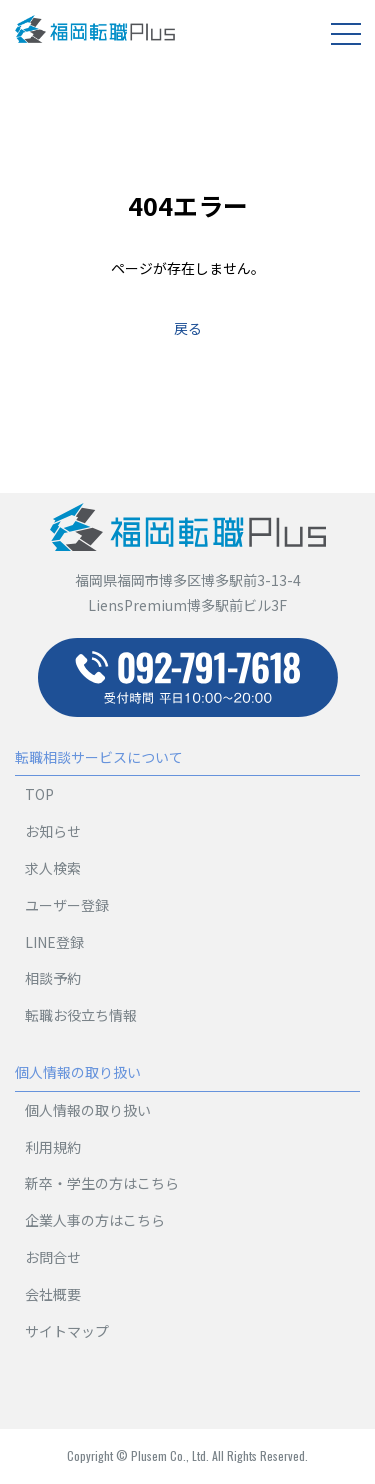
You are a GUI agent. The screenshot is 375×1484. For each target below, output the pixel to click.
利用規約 (53, 1147)
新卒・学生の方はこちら (102, 1183)
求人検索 (53, 868)
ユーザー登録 (67, 905)
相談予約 (53, 978)
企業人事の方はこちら (95, 1220)
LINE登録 (54, 942)
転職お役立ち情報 (81, 1015)
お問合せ (53, 1257)
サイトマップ (67, 1331)
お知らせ (53, 831)
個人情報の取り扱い (88, 1110)
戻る (188, 328)
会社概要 (53, 1294)
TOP (39, 794)
